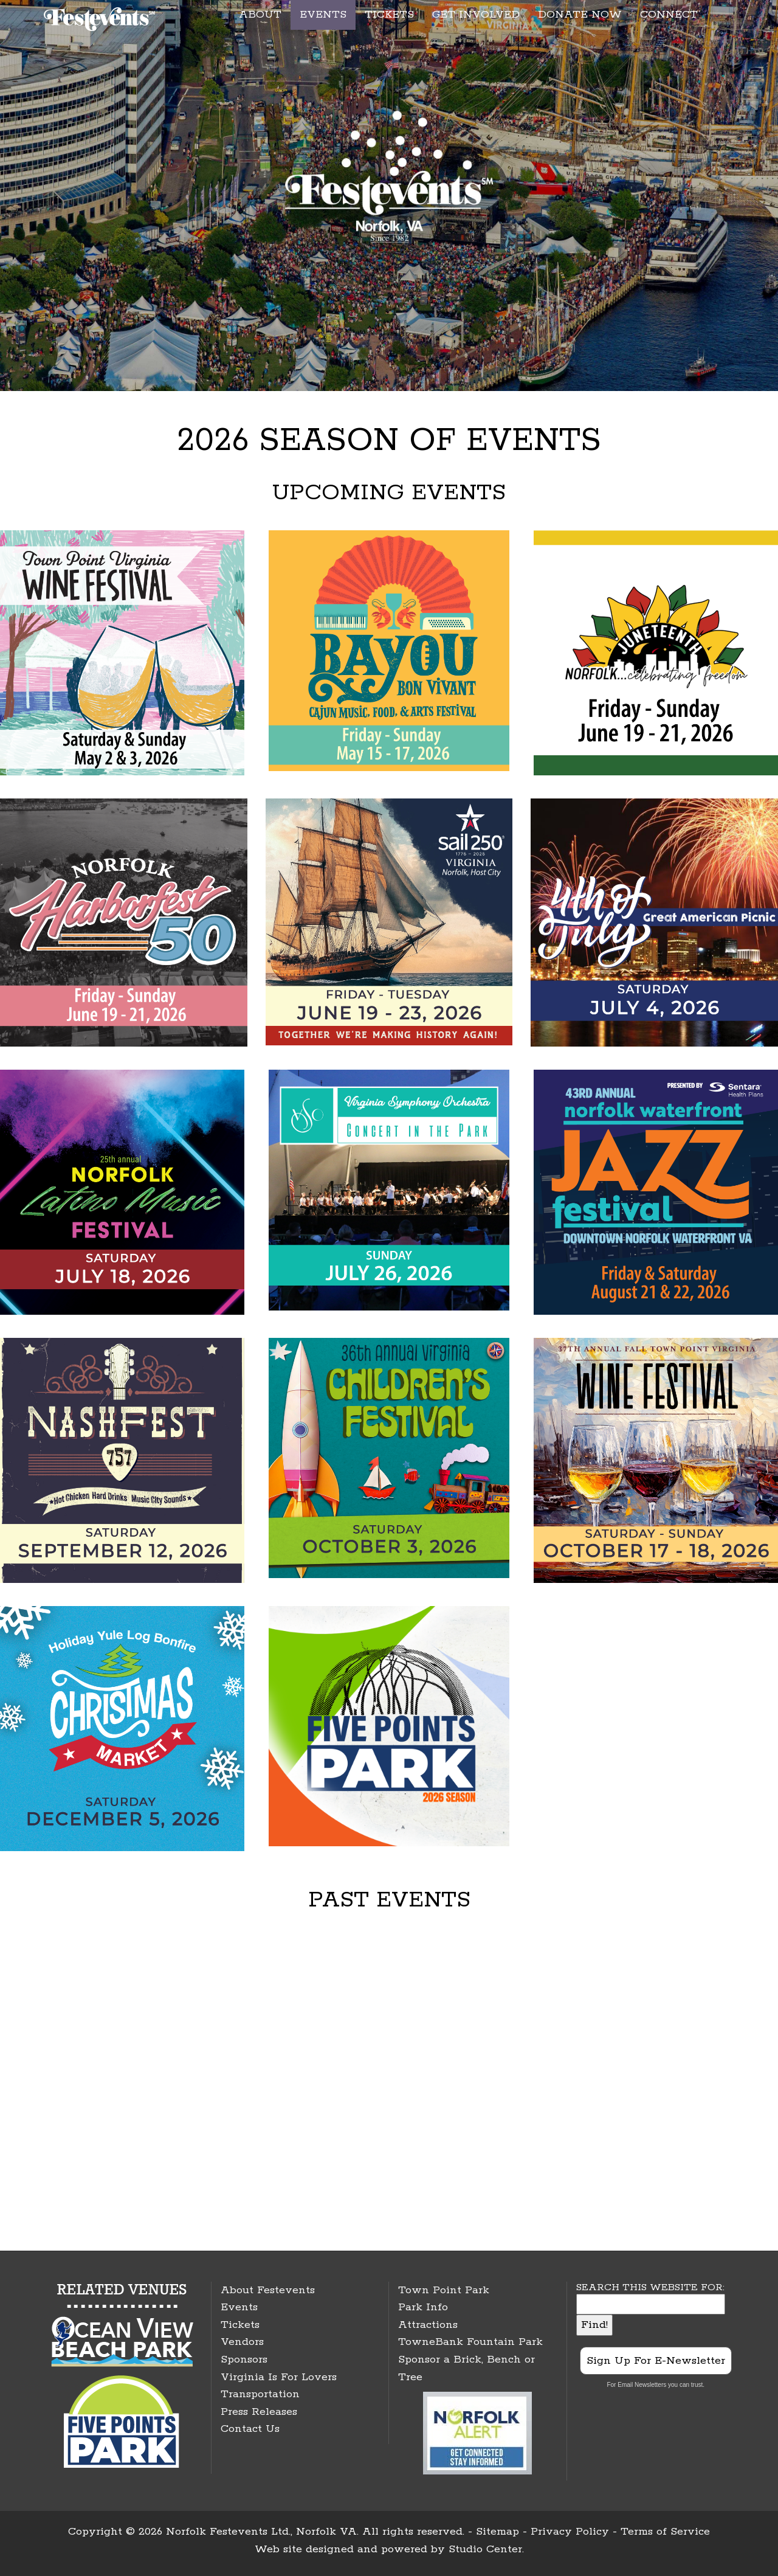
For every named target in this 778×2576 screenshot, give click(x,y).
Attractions (428, 2325)
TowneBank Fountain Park (470, 2342)
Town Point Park (443, 2290)
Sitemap (497, 2531)
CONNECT (669, 14)
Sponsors (244, 2359)
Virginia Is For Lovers (279, 2377)
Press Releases (259, 2411)
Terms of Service (665, 2531)
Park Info (423, 2307)
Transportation (260, 2394)
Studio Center (485, 2549)
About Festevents (268, 2290)
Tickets (240, 2325)
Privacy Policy (570, 2531)
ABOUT (260, 14)
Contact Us (250, 2429)
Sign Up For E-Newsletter (656, 2360)
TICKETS (389, 14)
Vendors (242, 2342)
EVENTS (323, 14)
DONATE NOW (580, 14)
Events (239, 2307)
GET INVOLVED (476, 14)
